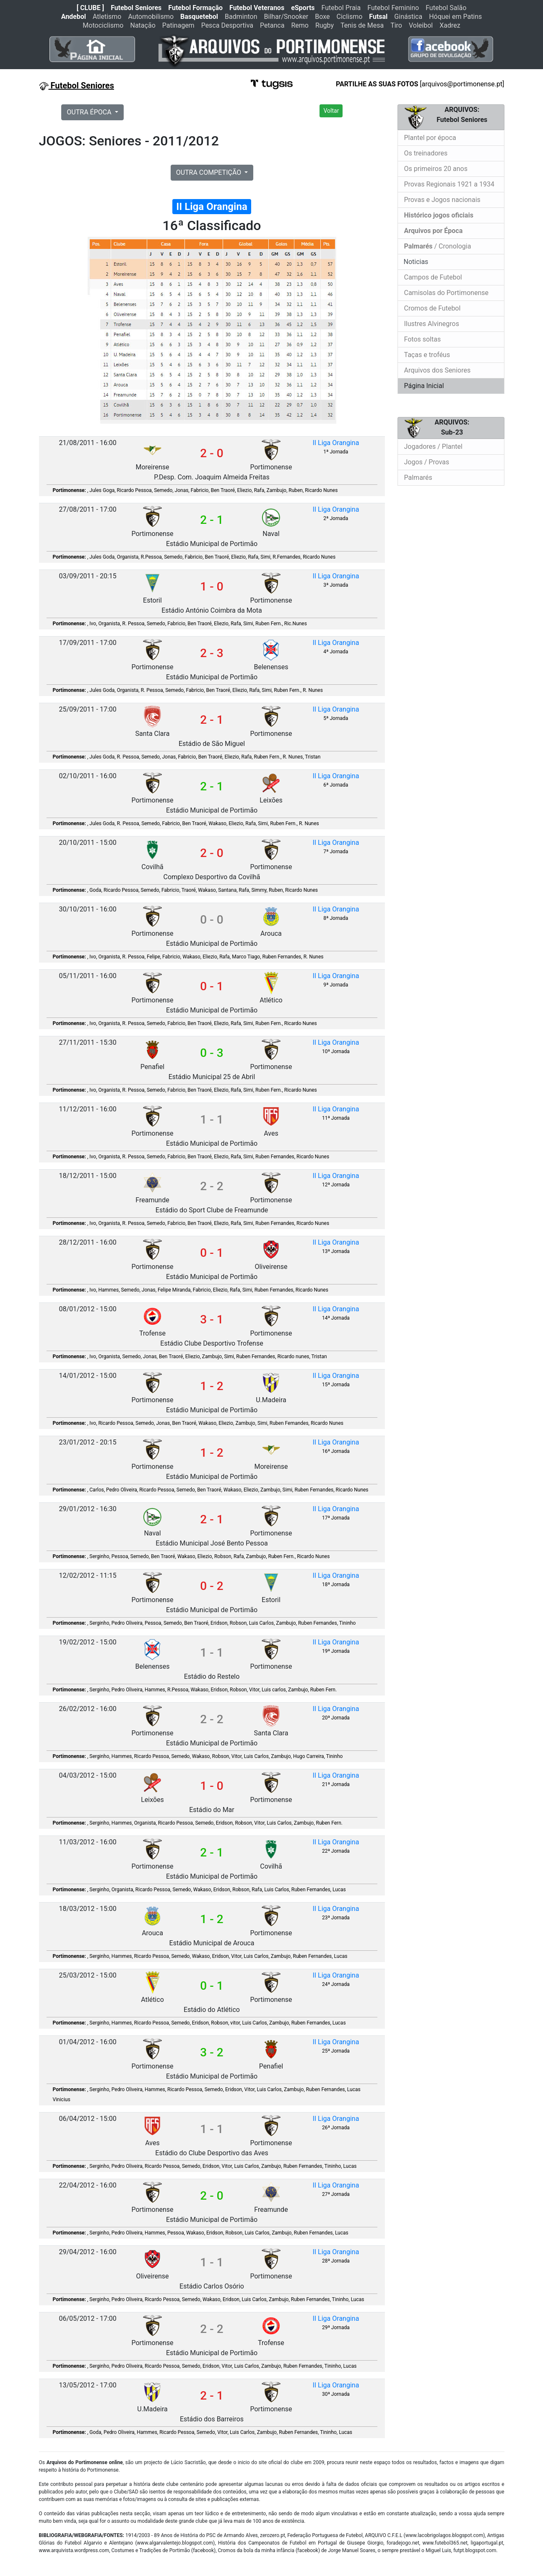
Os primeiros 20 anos (436, 169)
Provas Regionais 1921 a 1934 (449, 184)
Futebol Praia (341, 8)
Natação (143, 25)
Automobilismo (151, 17)
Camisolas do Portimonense (446, 293)
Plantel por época (430, 138)
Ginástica (408, 17)
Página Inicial (424, 386)
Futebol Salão (446, 8)
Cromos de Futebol (432, 308)
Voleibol (421, 25)
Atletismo (107, 17)
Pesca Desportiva (227, 25)
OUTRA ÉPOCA (90, 112)
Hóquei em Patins (455, 17)
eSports (302, 8)
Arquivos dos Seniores (437, 370)
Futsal (378, 17)
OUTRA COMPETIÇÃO (209, 172)
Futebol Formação (195, 8)
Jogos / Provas (426, 462)
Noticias (415, 262)
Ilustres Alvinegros (431, 324)
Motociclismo (103, 25)
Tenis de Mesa (362, 25)
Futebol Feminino (393, 8)
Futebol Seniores (136, 8)
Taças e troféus (427, 355)
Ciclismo (349, 17)
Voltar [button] (331, 110)
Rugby (324, 25)
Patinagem (178, 25)
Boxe (322, 17)
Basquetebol (199, 17)
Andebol (73, 17)
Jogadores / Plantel (433, 446)
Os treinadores (426, 153)
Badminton (241, 17)
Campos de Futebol (433, 277)
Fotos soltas (422, 339)
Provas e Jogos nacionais (442, 200)
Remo (300, 25)
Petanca (272, 25)
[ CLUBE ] (90, 8)
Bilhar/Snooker (286, 17)
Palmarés (418, 478)
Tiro (396, 25)
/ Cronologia (437, 246)
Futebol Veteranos (256, 8)
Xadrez (449, 25)
